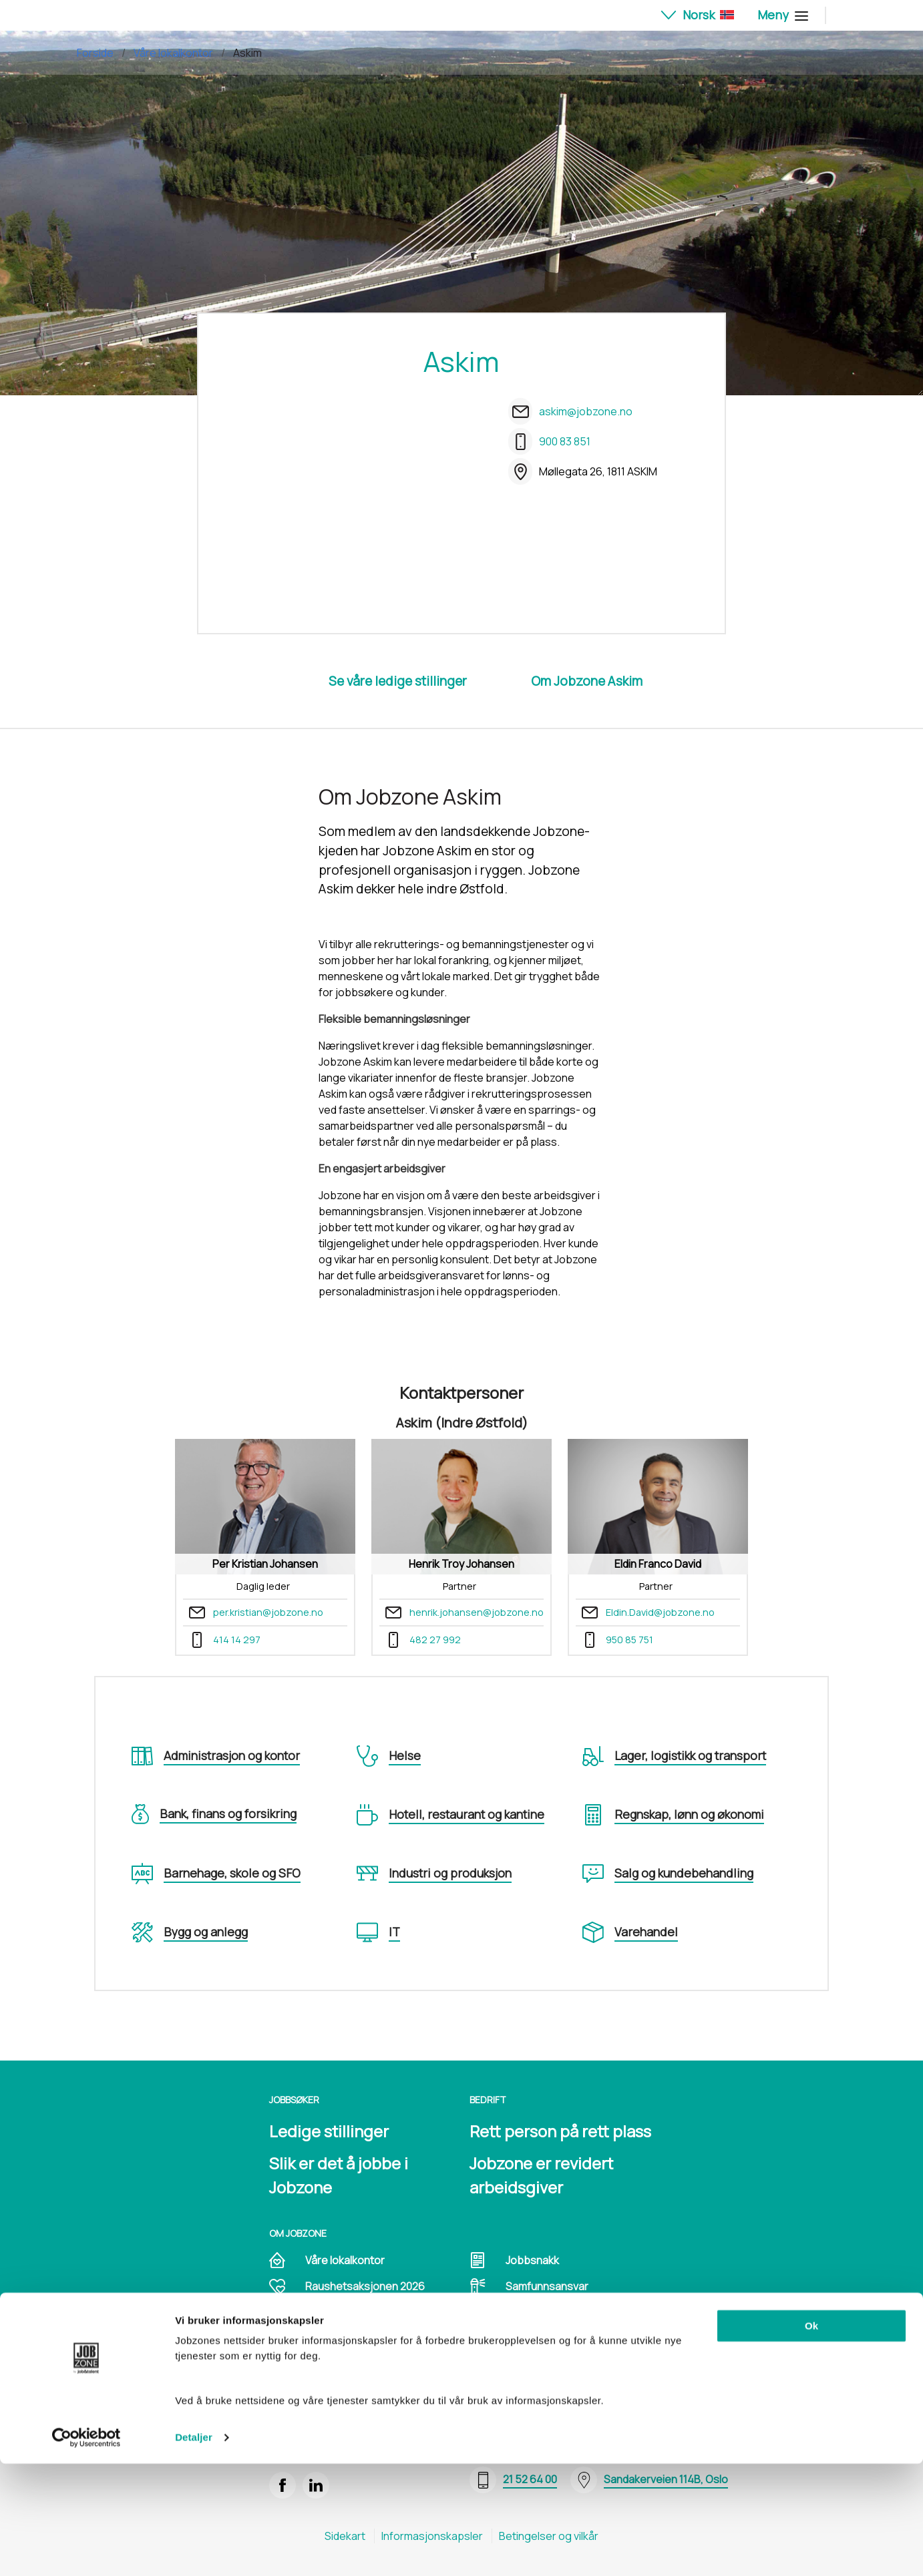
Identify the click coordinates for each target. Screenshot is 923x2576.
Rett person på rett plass (560, 2131)
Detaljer (193, 2549)
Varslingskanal (541, 2339)
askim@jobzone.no (585, 411)
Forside (95, 52)
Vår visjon (328, 2313)
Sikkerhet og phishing (358, 2339)
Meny (781, 15)
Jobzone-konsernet (555, 2313)
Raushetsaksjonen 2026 (365, 2286)
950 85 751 (629, 1639)
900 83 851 (564, 441)
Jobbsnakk (532, 2260)
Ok (811, 2438)
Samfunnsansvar (547, 2286)
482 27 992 (435, 1639)
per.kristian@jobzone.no (268, 1612)
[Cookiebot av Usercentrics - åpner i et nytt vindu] (86, 2550)
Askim (247, 52)
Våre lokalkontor (173, 52)
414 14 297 (236, 1639)
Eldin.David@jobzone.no (660, 1612)
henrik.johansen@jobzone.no (476, 1612)
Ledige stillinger (329, 2131)
